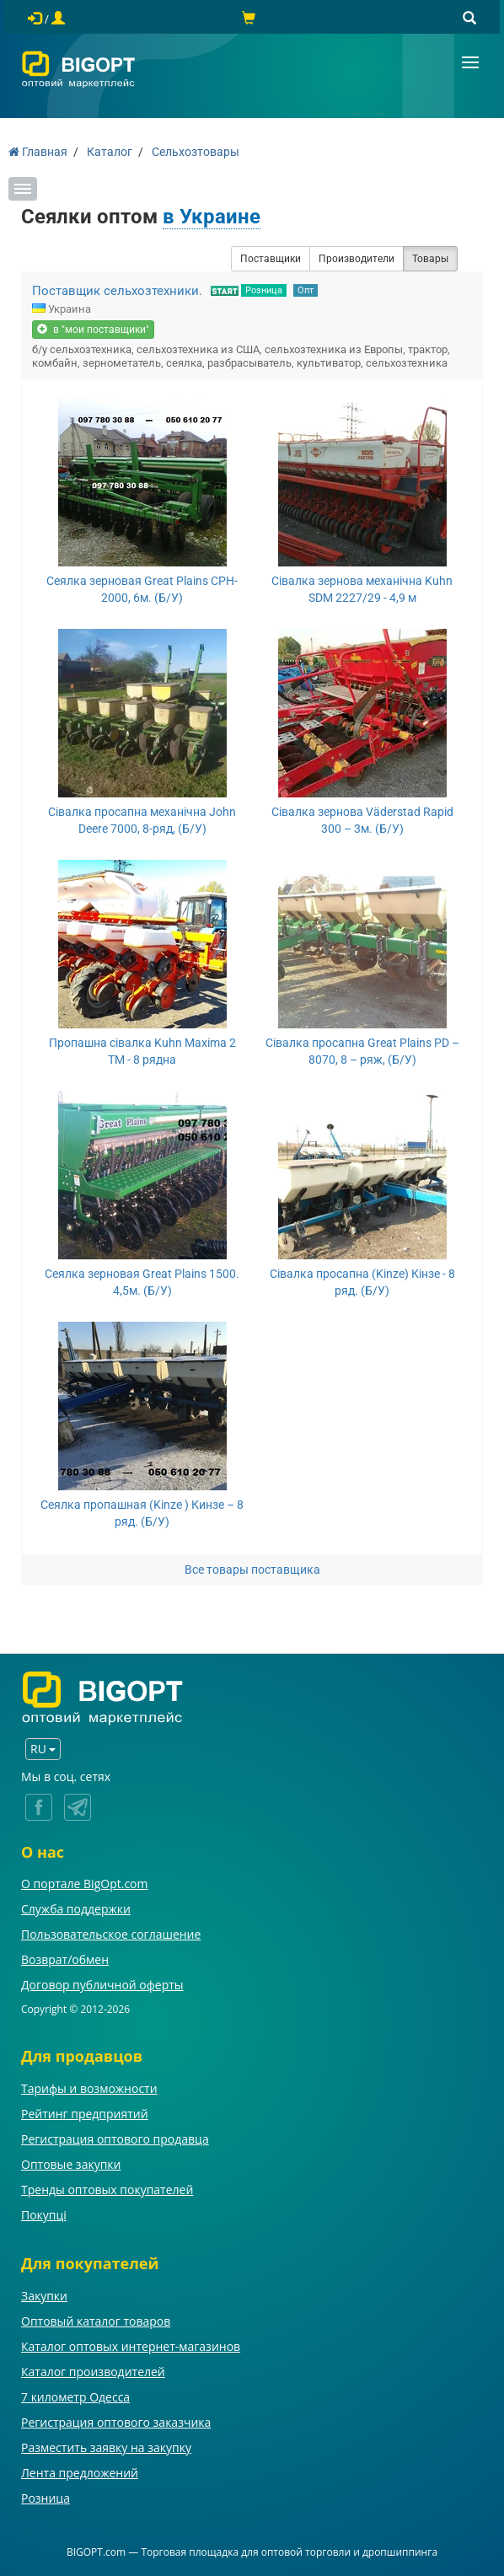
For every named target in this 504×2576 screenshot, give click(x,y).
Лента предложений (79, 2473)
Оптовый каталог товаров (95, 2321)
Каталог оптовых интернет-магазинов (130, 2346)
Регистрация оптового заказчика (116, 2422)
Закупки (44, 2296)
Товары (430, 259)
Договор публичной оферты (102, 1985)
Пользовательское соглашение (111, 1934)
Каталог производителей (93, 2372)
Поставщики (270, 259)
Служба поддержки (76, 1909)
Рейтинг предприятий (84, 2114)
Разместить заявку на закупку (106, 2447)
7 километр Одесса (75, 2397)
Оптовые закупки (71, 2164)
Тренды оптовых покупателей (107, 2190)
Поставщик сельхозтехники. (117, 290)
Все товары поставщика (252, 1569)
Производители (356, 259)
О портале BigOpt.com (84, 1884)
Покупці (44, 2215)
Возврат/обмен (65, 1959)
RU (43, 1749)
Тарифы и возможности (89, 2088)
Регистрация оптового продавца (115, 2139)
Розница (263, 290)
